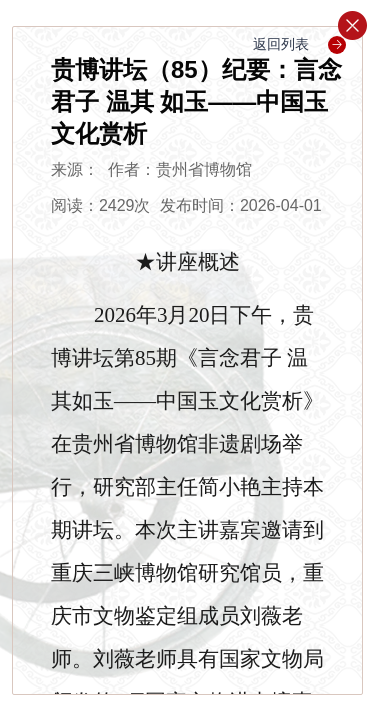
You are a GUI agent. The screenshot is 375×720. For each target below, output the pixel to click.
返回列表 (299, 44)
